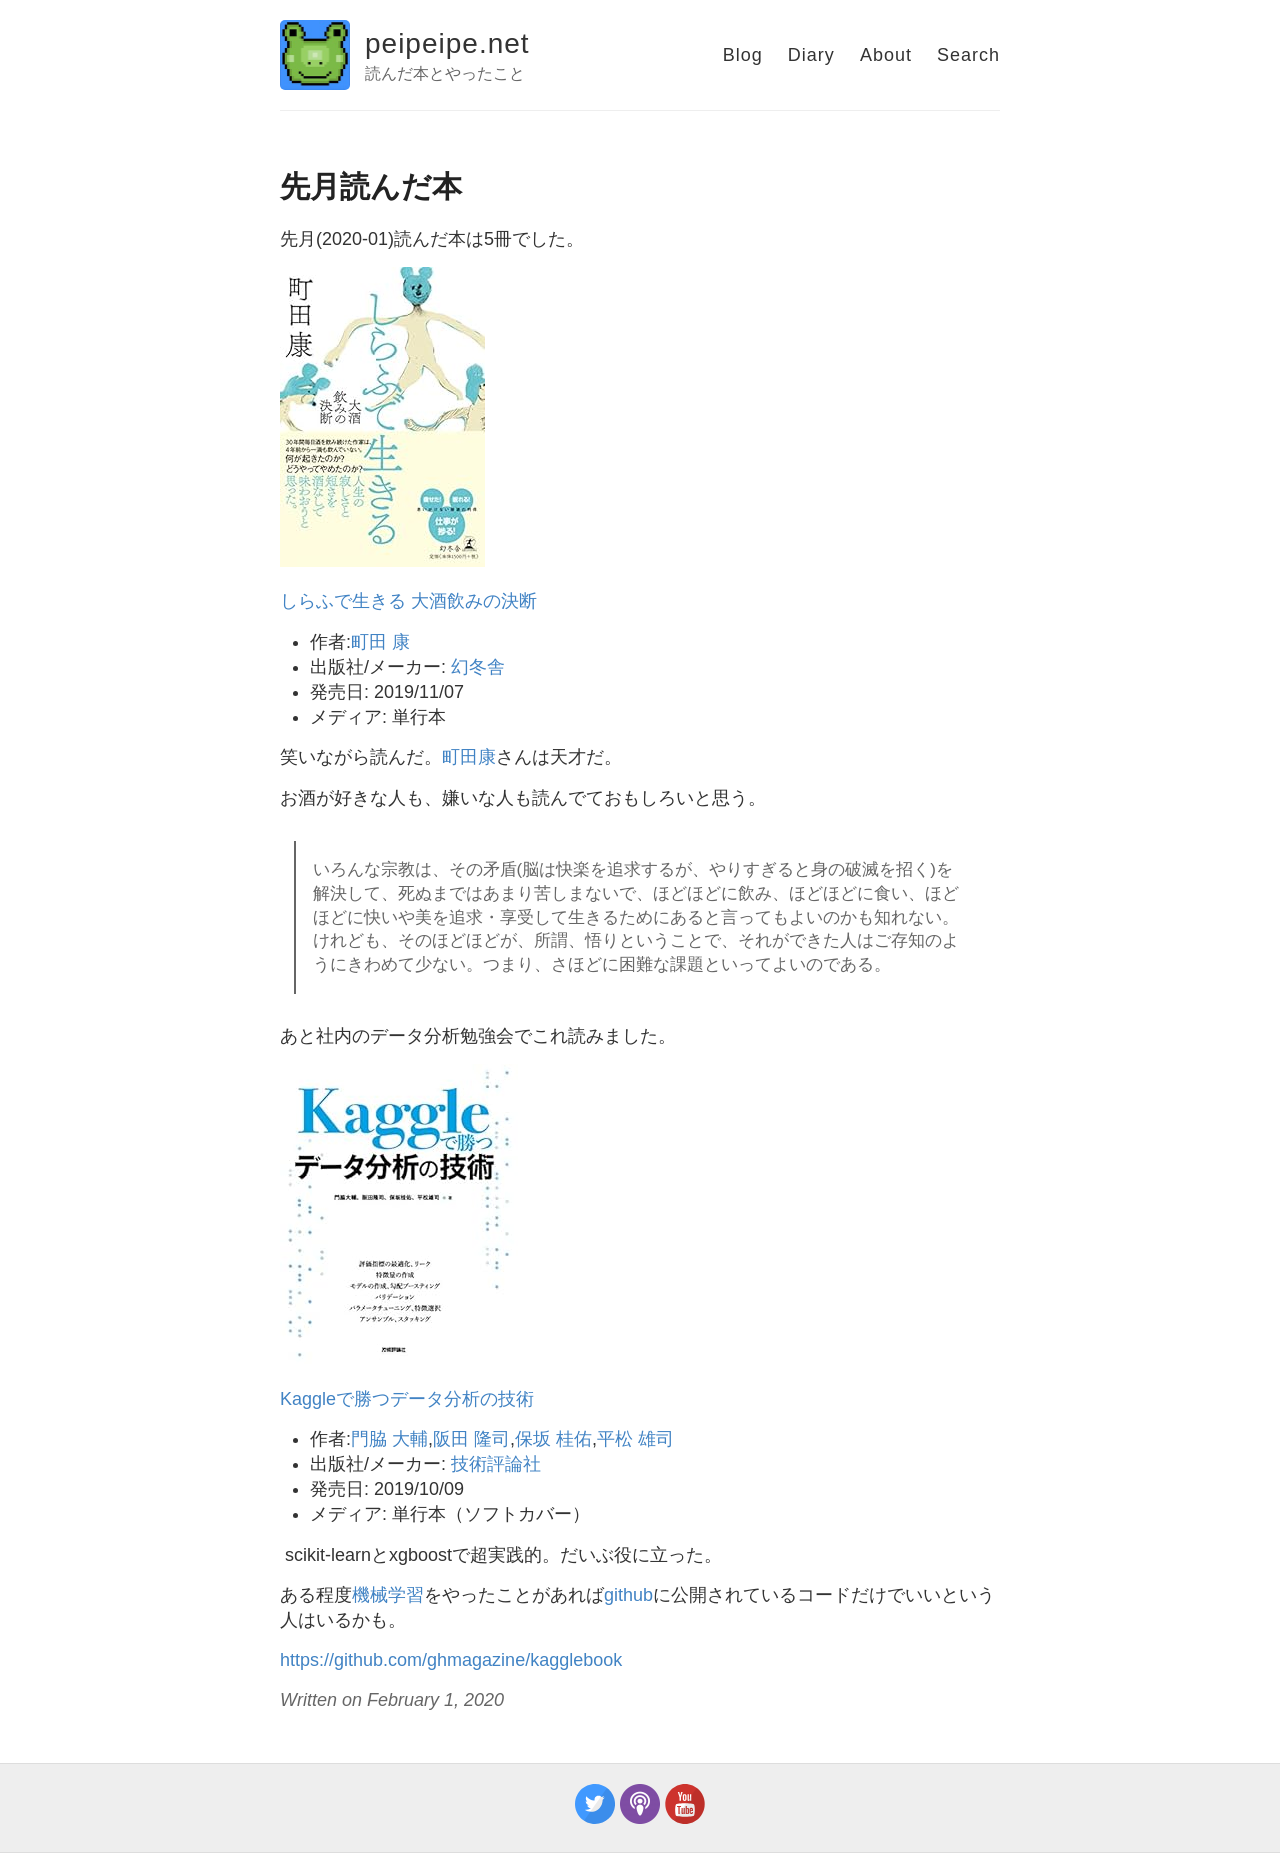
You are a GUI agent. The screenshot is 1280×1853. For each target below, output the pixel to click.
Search (968, 55)
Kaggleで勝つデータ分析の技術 (407, 1399)
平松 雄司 (635, 1439)
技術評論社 (496, 1464)
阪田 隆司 (471, 1439)
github (628, 1595)
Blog (743, 55)
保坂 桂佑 (553, 1439)
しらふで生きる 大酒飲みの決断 (408, 601)
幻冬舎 (478, 667)
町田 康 (380, 642)
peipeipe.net (447, 43)
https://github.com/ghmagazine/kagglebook (451, 1660)
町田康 (469, 757)
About (886, 55)
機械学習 (388, 1595)
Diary (811, 55)
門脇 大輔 (389, 1439)
